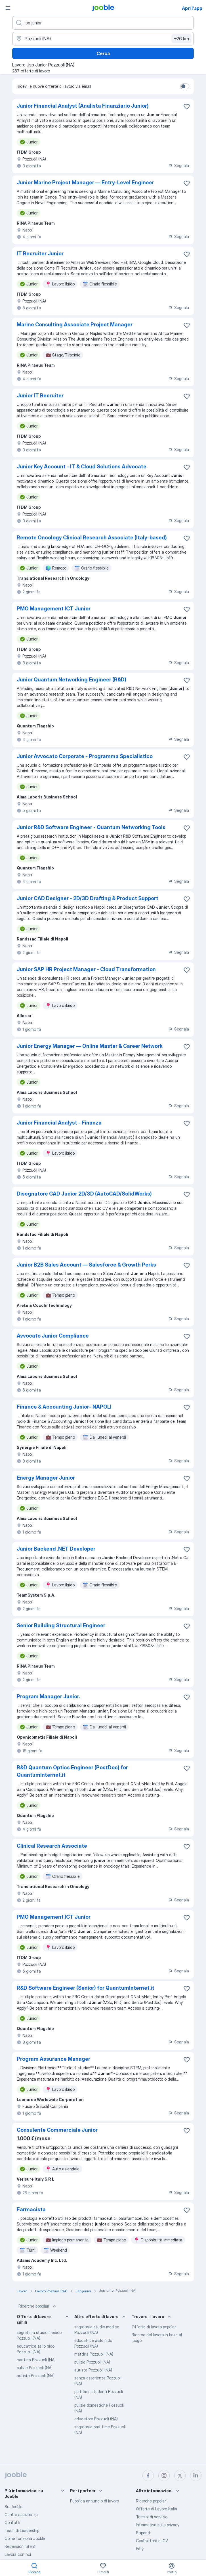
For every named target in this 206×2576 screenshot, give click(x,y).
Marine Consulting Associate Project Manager (75, 325)
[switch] (184, 86)
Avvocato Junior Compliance (53, 1336)
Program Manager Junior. (48, 1696)
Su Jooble (13, 2506)
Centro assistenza (21, 2514)
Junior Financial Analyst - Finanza (59, 1123)
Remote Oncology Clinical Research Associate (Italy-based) (92, 538)
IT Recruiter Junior (40, 253)
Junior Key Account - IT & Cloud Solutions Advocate (81, 467)
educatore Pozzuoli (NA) (96, 2418)
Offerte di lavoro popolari (154, 2326)
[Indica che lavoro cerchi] (103, 23)
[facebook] (148, 2475)
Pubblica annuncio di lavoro (94, 2500)
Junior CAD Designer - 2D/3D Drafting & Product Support (87, 898)
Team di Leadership (22, 2530)
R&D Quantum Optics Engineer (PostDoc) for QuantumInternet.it (72, 1771)
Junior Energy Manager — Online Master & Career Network (90, 1046)
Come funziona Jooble (25, 2538)
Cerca (103, 53)
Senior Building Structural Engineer (61, 1625)
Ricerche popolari (37, 2306)
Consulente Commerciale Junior (57, 2130)
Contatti (12, 2522)
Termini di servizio (151, 2516)
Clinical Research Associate (52, 1846)
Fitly (140, 2548)
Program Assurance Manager (53, 2059)
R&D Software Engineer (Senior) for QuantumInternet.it (85, 1988)
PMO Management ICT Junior (54, 609)
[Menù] (8, 8)
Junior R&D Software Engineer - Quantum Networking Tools (91, 827)
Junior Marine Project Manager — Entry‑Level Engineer (85, 182)
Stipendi (143, 2532)
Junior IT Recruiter (40, 396)
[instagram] (164, 2475)
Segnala (178, 165)
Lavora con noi (18, 2554)
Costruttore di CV (152, 2540)
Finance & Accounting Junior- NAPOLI (64, 1407)
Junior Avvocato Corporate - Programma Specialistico (85, 756)
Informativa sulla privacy (157, 2524)
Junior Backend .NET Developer (56, 1549)
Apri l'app (192, 8)
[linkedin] (195, 2475)
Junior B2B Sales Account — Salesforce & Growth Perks (86, 1265)
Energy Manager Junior (46, 1478)
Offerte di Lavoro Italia (156, 2508)
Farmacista (31, 2209)
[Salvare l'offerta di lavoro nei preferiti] (186, 106)
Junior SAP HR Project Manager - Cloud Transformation (86, 969)
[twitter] (180, 2475)
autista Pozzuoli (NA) (35, 2375)
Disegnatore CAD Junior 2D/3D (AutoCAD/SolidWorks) (84, 1194)
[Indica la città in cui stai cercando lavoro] (103, 38)
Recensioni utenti (21, 2546)
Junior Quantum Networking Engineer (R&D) (71, 680)
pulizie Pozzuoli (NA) (34, 2367)
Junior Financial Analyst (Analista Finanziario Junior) (83, 106)
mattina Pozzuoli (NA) (36, 2359)
